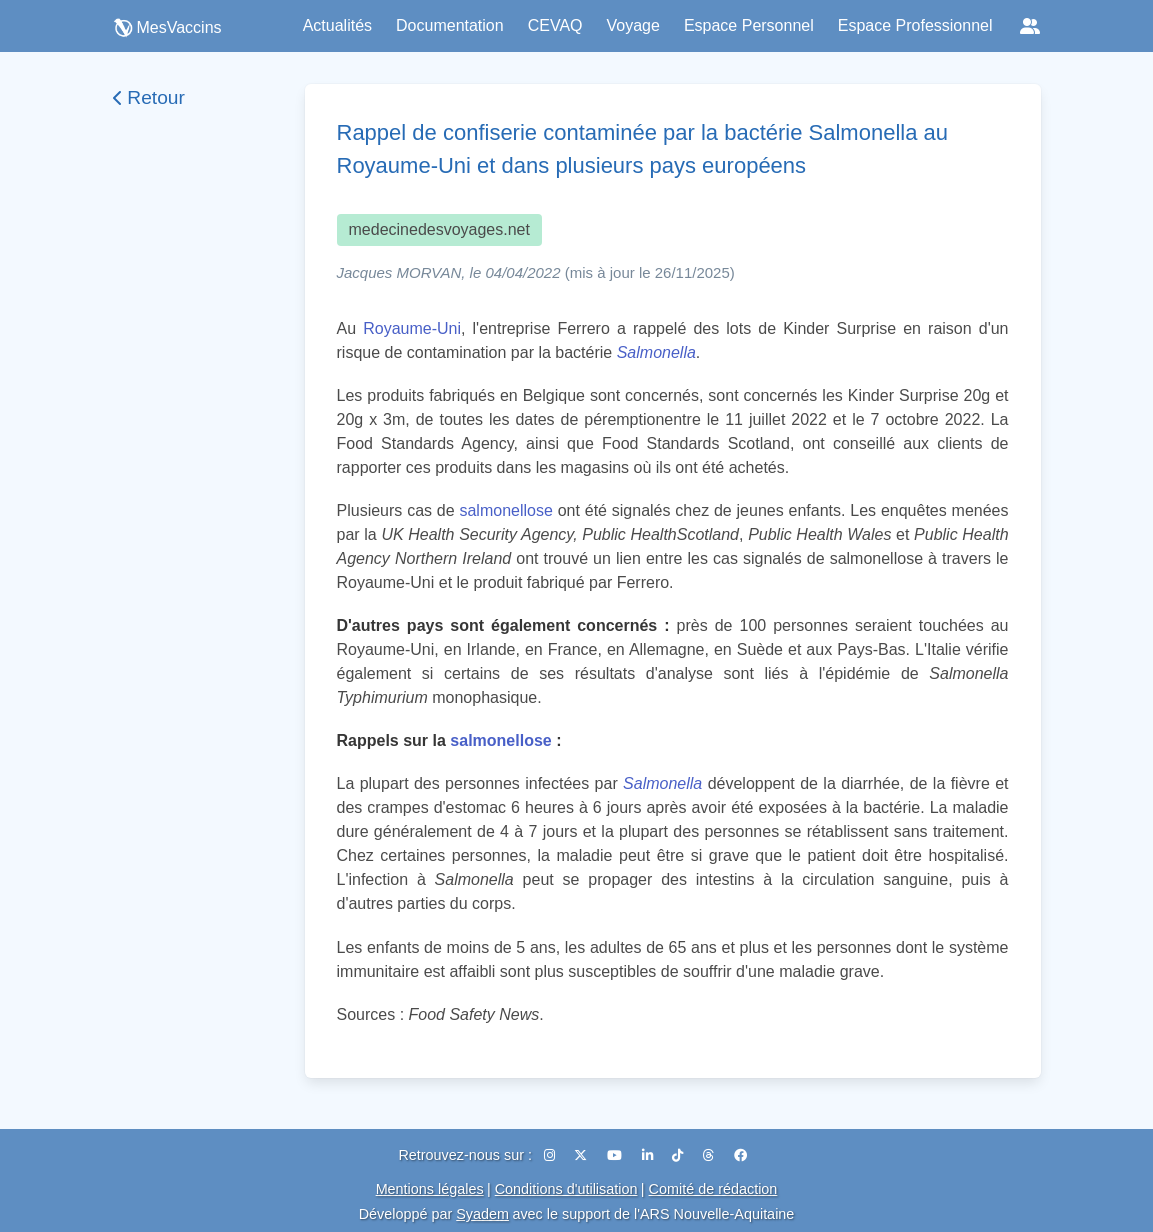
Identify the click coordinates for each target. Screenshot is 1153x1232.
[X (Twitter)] (582, 1155)
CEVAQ (555, 25)
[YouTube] (616, 1155)
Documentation (450, 25)
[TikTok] (679, 1155)
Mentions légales (430, 1189)
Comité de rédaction (713, 1189)
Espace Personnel (749, 25)
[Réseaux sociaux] (1030, 26)
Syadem (482, 1214)
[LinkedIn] (649, 1155)
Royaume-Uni (412, 328)
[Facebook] (740, 1155)
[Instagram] (551, 1155)
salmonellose (505, 510)
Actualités (337, 25)
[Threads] (710, 1155)
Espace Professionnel (915, 25)
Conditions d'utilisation (566, 1189)
